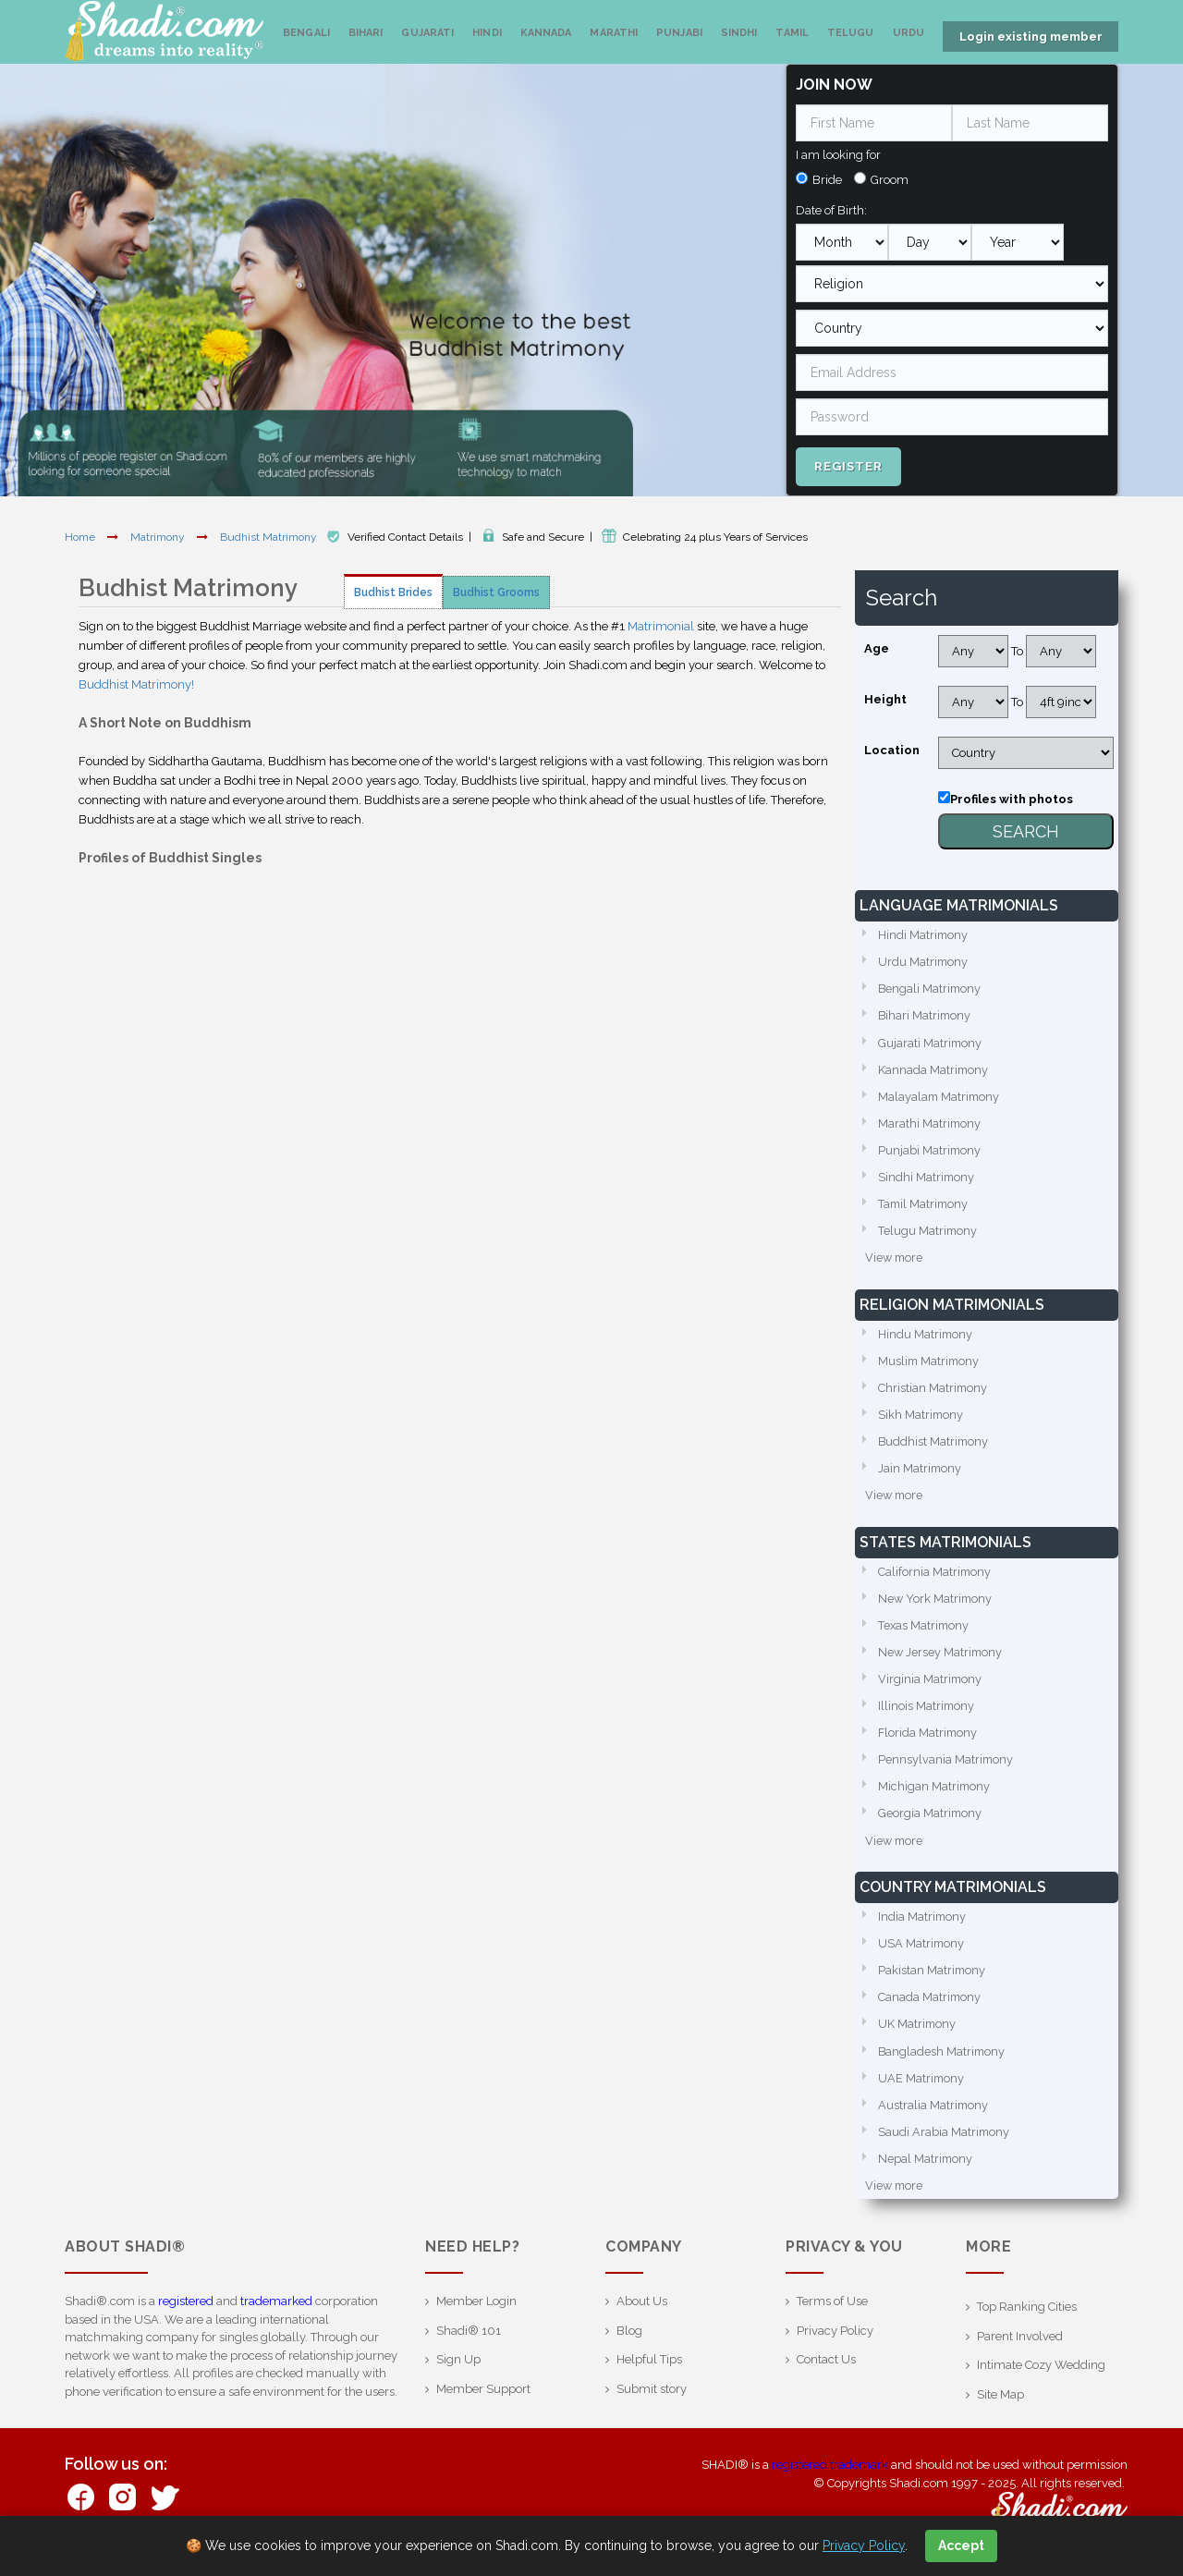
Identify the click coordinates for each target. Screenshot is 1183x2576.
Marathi (614, 33)
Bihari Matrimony (925, 1014)
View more (895, 1260)
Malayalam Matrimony (940, 1097)
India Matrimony (923, 1927)
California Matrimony (935, 1577)
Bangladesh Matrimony (942, 2062)
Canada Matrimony (930, 2008)
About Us (641, 2315)
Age (876, 646)
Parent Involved (1020, 2350)
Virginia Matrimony (930, 1686)
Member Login (476, 2315)
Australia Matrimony (934, 2117)
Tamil (792, 33)
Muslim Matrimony (930, 1364)
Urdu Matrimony (924, 960)
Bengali (306, 33)
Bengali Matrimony (930, 988)
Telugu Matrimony (928, 1232)
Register (848, 463)
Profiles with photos (1011, 797)
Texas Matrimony (924, 1632)
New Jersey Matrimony (941, 1659)
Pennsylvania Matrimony (946, 1768)
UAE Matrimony (922, 2090)
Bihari (366, 33)
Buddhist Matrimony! (136, 683)
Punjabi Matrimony (930, 1151)
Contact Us (826, 2373)
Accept (961, 2545)
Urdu (908, 33)
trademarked (276, 2315)
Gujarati (427, 33)
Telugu (850, 33)
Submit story (651, 2403)
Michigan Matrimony (935, 1795)
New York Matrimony (936, 1604)
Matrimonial (661, 624)
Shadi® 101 (468, 2344)
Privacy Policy (835, 2344)
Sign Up (458, 2373)
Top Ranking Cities (1027, 2320)
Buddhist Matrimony (934, 1446)
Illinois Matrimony (927, 1713)
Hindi (487, 33)
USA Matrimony (922, 1953)
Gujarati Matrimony (930, 1042)
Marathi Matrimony (930, 1123)
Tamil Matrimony (924, 1206)
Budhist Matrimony (270, 535)
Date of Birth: (831, 207)
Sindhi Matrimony (927, 1178)
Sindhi (739, 33)
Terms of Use (832, 2315)
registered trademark (830, 2478)
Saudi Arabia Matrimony (944, 2145)
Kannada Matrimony (934, 1069)
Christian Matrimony (933, 1391)
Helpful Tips (649, 2373)
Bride (827, 178)
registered (185, 2315)
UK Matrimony (917, 2036)
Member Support (483, 2403)
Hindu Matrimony (926, 1337)
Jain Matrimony (920, 1473)
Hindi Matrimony (924, 933)
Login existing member (1031, 36)
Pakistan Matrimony (932, 1981)
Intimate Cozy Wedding (1041, 2379)
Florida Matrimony (929, 1741)
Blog (629, 2344)
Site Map (1000, 2408)
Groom (890, 178)
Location (892, 748)
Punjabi (679, 33)
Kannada (546, 33)
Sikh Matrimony (921, 1418)
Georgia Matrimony (930, 1822)
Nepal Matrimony (926, 2172)
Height (885, 697)
